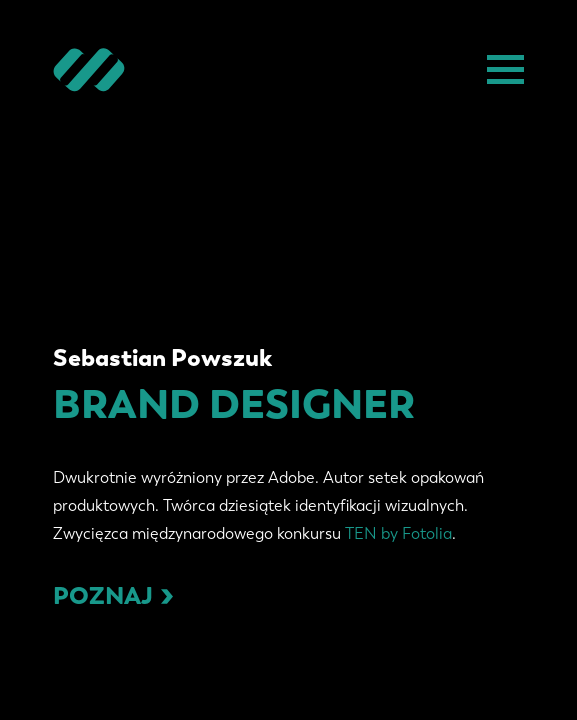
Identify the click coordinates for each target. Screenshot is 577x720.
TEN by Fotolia (398, 533)
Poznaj (113, 595)
